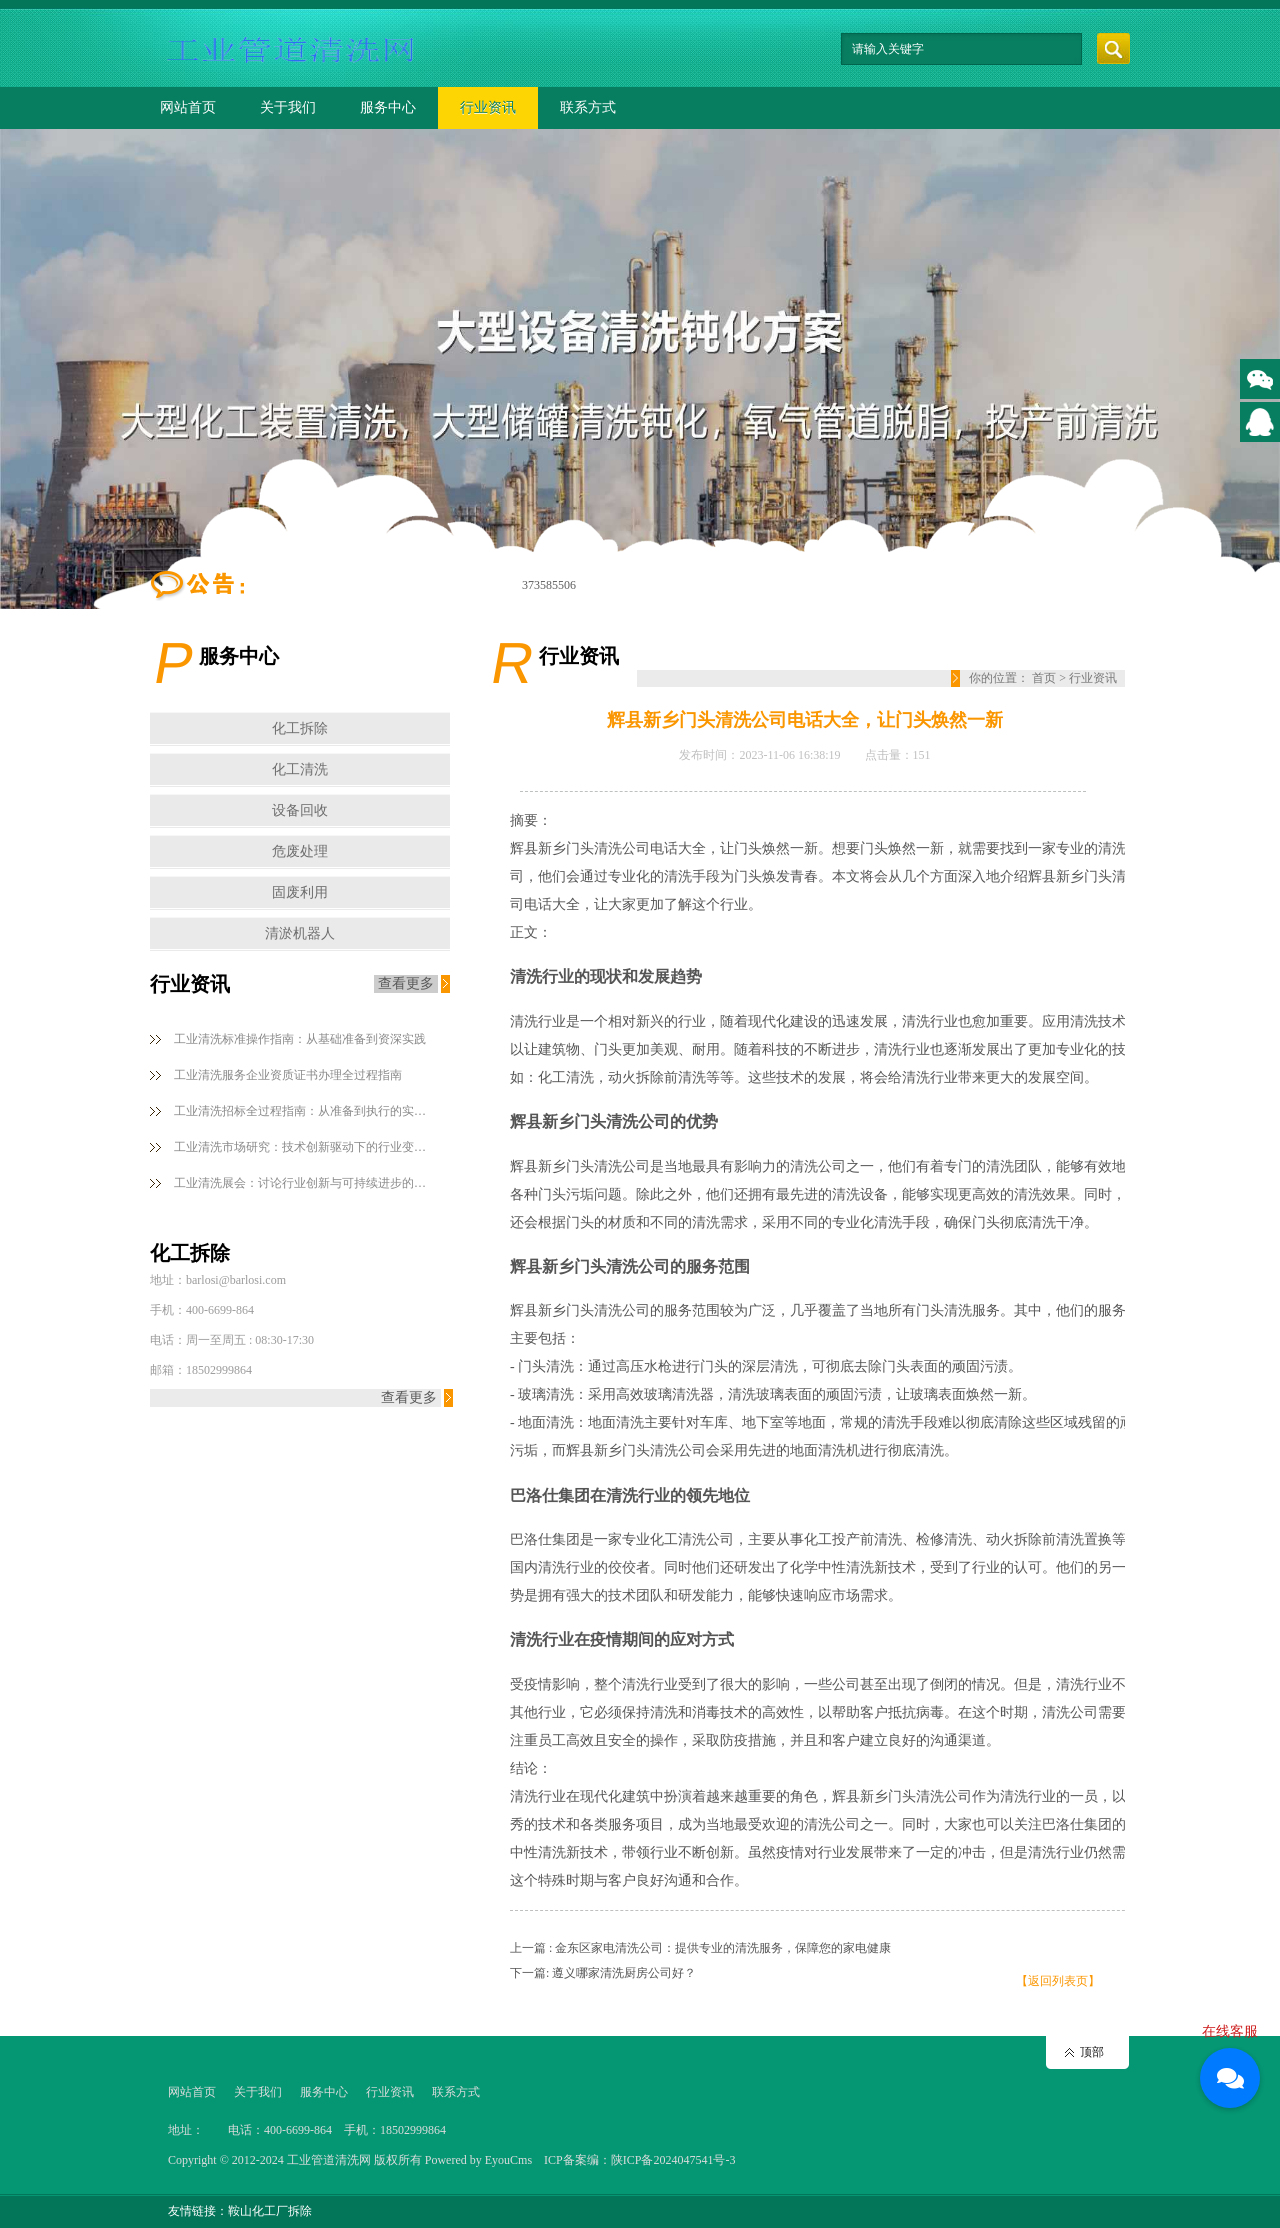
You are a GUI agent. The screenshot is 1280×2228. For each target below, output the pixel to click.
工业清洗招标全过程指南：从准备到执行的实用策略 (304, 1111)
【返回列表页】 (1058, 1981)
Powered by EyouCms (477, 2160)
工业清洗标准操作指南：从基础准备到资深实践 (300, 1039)
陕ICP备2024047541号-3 (673, 2160)
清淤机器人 (300, 933)
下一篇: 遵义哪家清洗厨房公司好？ (603, 1973)
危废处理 (300, 851)
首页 (1044, 678)
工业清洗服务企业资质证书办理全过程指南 (288, 1075)
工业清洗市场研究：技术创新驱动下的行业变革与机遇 (304, 1147)
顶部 (1092, 2052)
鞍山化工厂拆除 (270, 2211)
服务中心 (388, 107)
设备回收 (300, 810)
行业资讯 (488, 107)
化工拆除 (300, 728)
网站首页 (188, 107)
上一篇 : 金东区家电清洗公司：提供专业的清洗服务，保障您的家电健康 (700, 1948)
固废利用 (300, 892)
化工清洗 (300, 769)
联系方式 (588, 107)
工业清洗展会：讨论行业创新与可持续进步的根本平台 (304, 1183)
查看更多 (406, 983)
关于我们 (288, 107)
